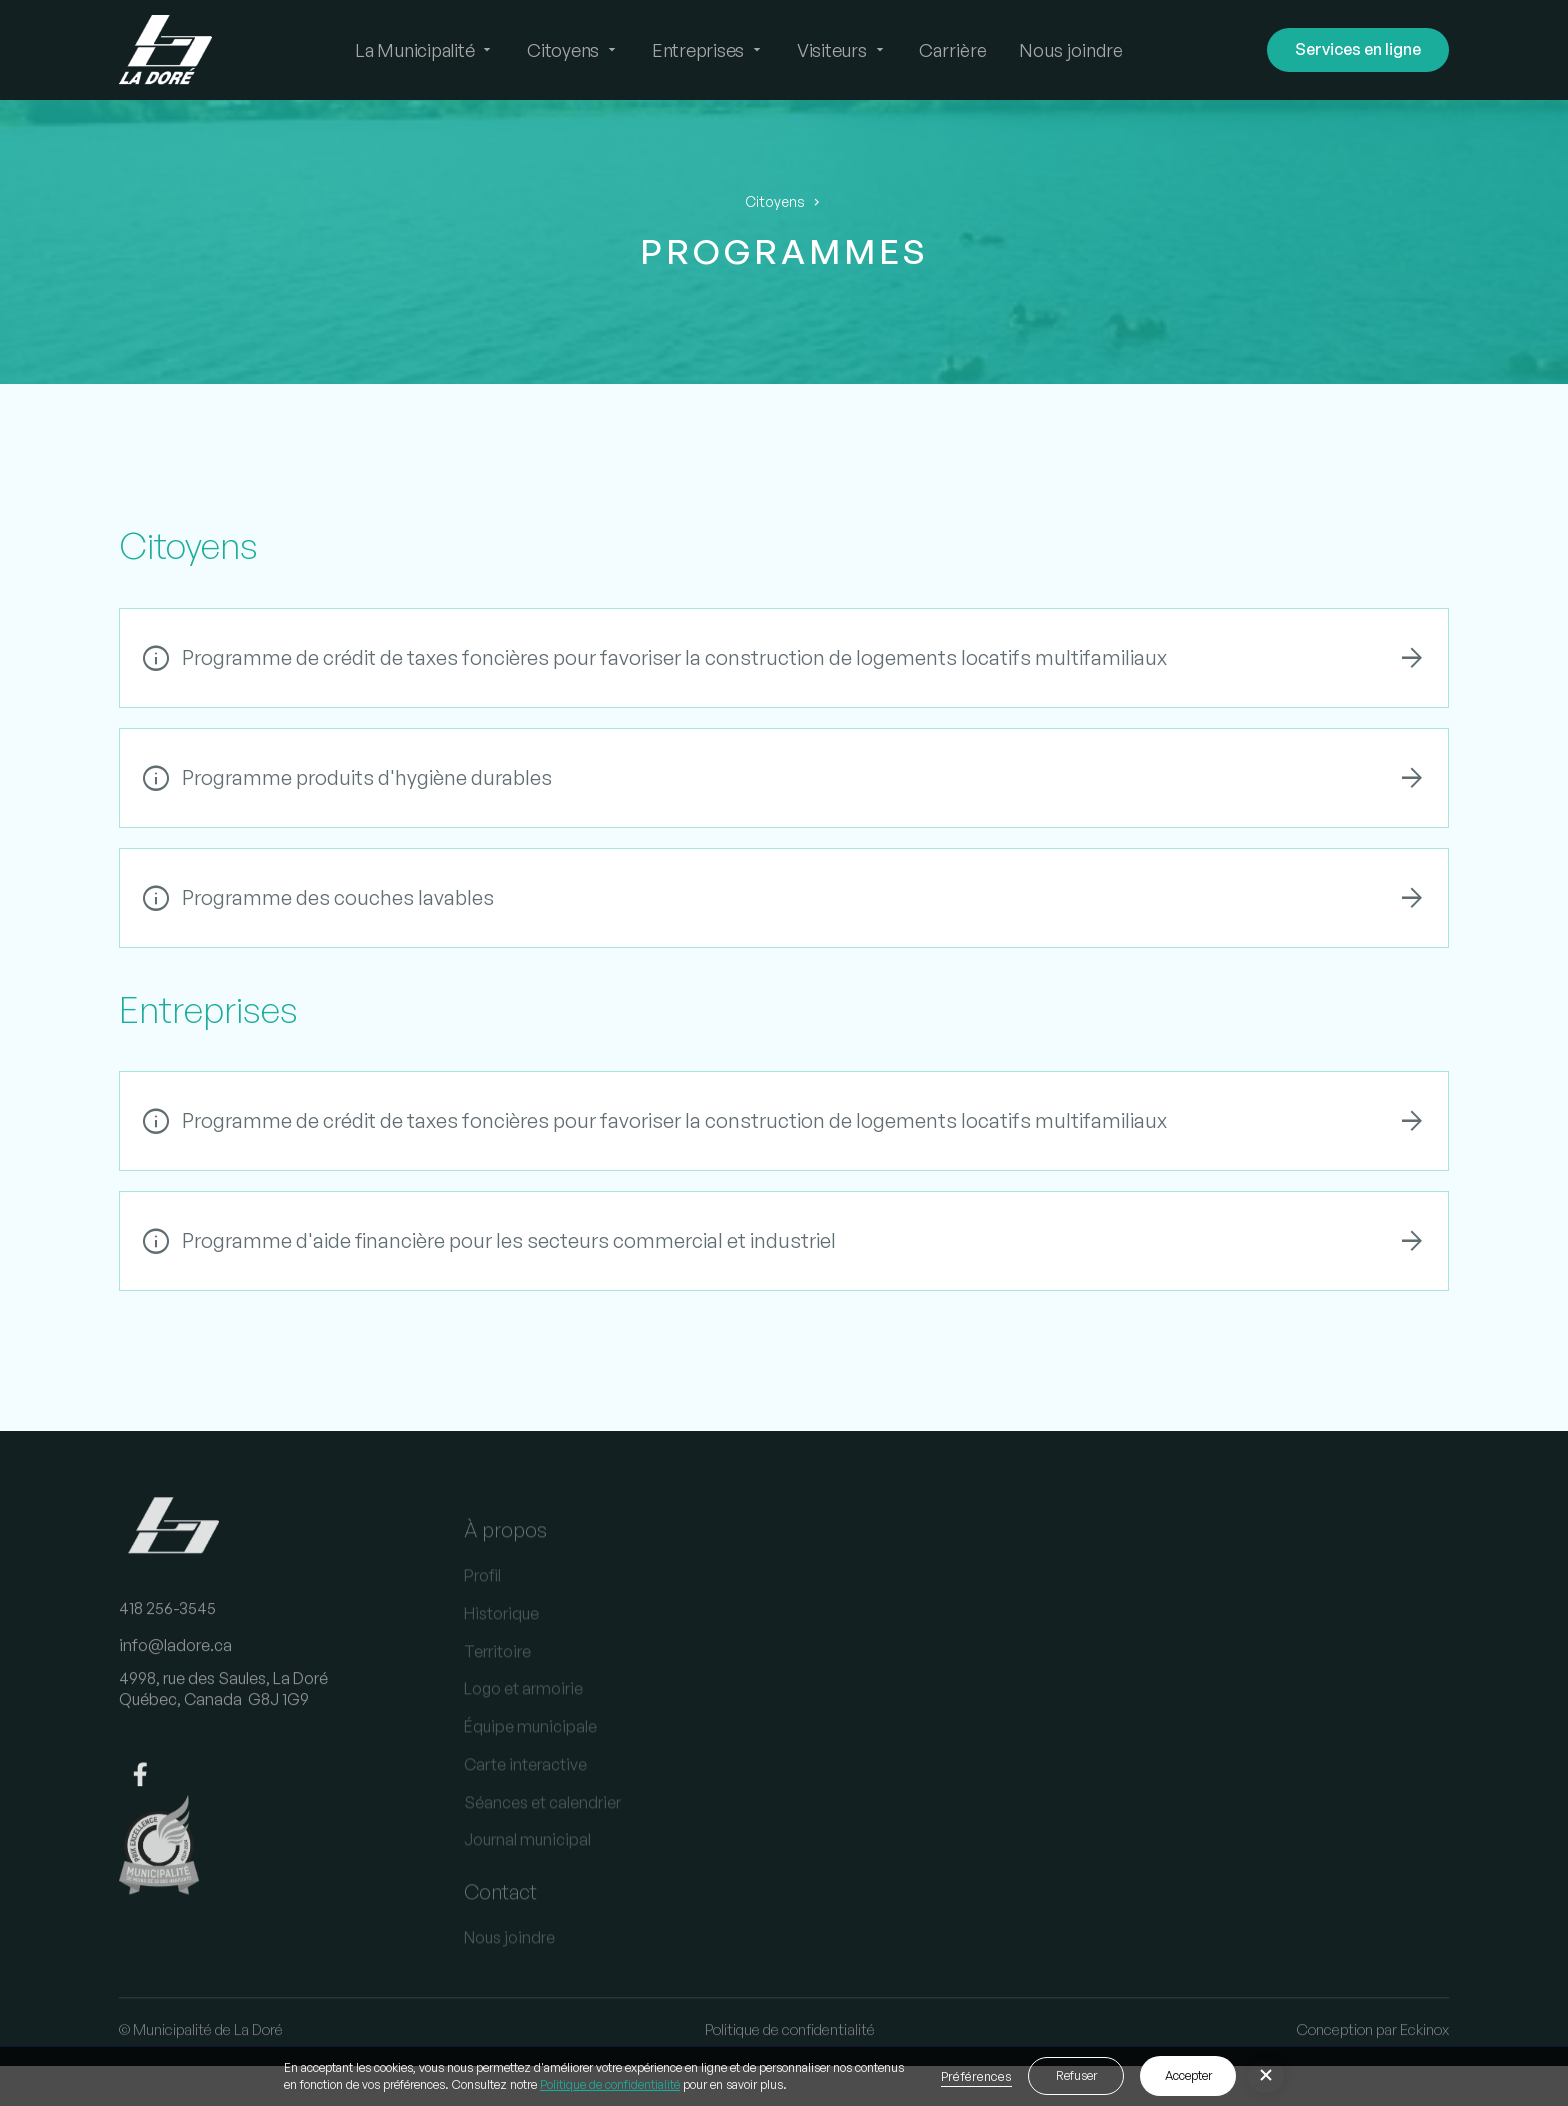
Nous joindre (1071, 50)
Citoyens (775, 202)
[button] (425, 50)
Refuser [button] (1076, 2075)
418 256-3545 (167, 1631)
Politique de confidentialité (610, 2084)
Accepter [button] (1188, 2075)
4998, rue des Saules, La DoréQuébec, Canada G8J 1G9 (223, 1711)
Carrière (953, 50)
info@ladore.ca (175, 1669)
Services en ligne (1358, 49)
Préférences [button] (976, 2076)
